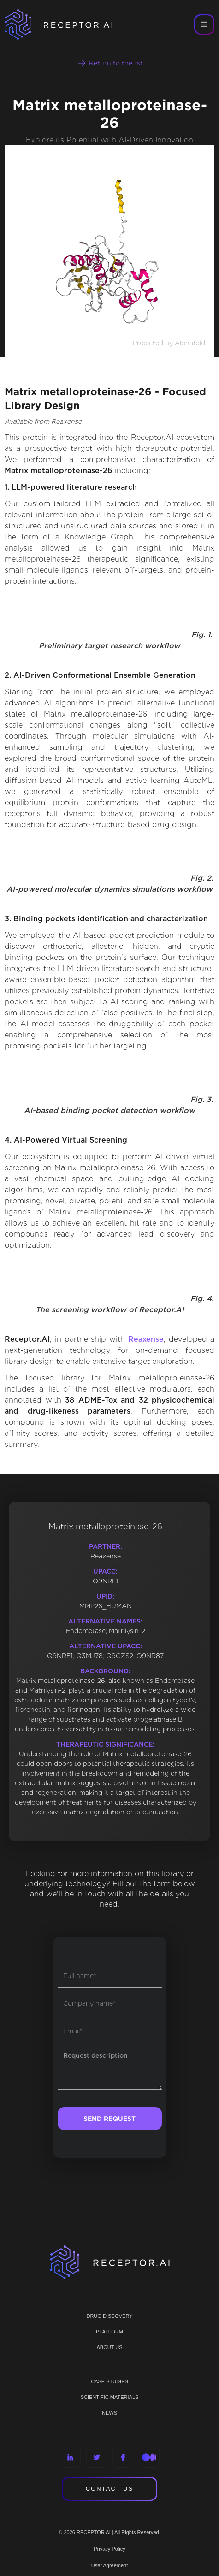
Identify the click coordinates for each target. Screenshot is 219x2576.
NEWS (109, 2413)
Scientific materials (110, 2397)
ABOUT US (109, 2347)
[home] (64, 24)
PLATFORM (109, 2331)
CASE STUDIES (109, 2381)
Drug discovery (109, 2316)
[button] (204, 24)
